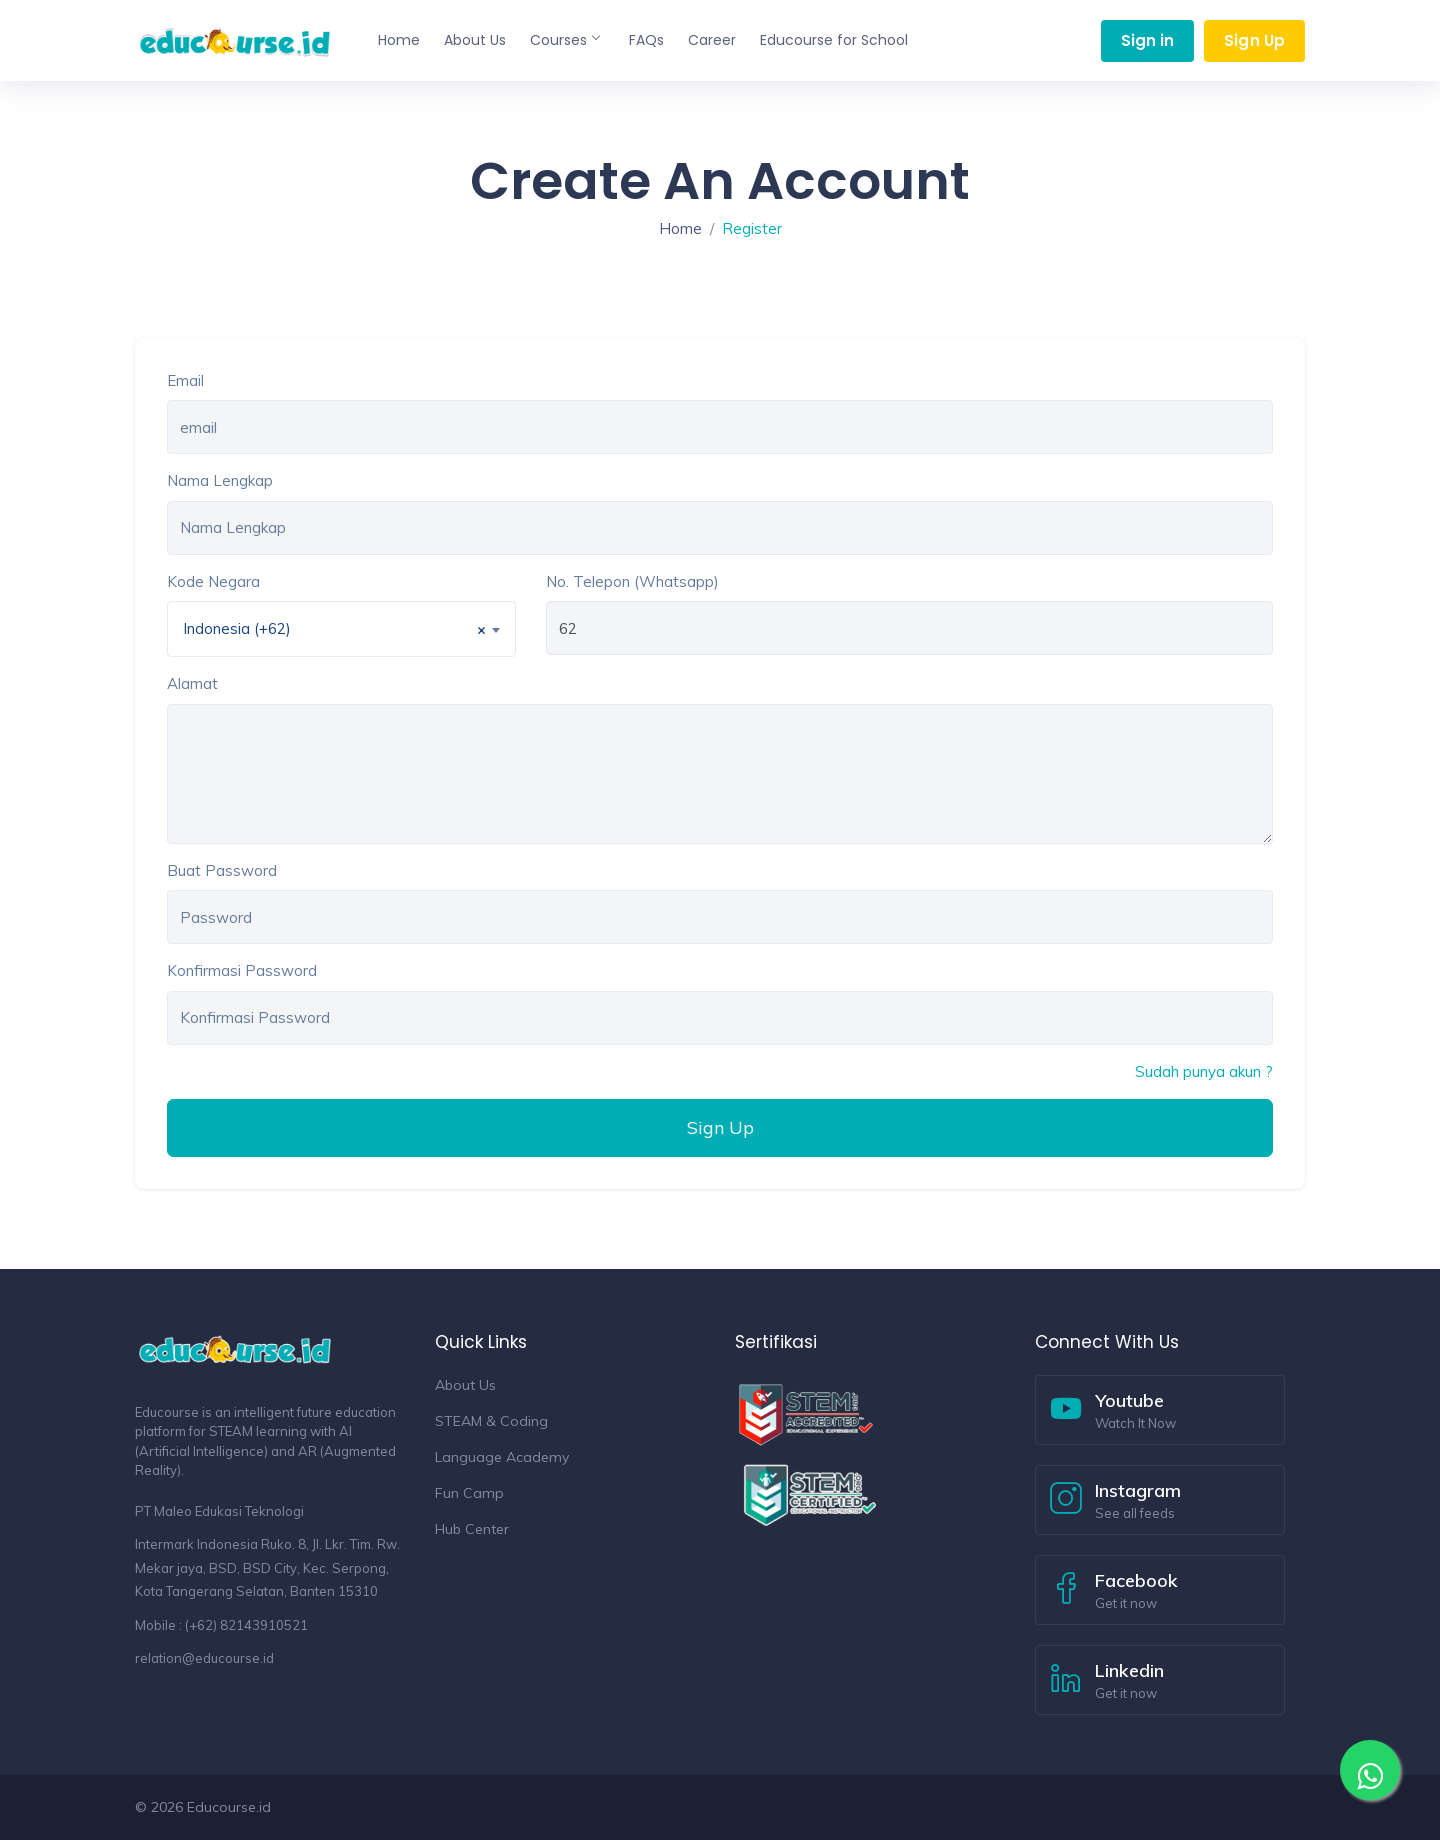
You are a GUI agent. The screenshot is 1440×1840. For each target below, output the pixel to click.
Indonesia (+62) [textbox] (334, 629)
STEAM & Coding (491, 1421)
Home (399, 40)
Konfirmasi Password (242, 970)
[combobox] (341, 629)
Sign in (1148, 40)
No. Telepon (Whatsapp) (632, 581)
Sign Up (1254, 40)
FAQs (646, 40)
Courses (564, 40)
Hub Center (472, 1529)
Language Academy (502, 1457)
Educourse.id (229, 1807)
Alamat (192, 683)
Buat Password (222, 870)
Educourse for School (834, 40)
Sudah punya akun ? (1204, 1071)
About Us (475, 40)
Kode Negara (213, 581)
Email (185, 380)
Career (712, 40)
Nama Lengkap (220, 480)
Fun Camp (469, 1493)
